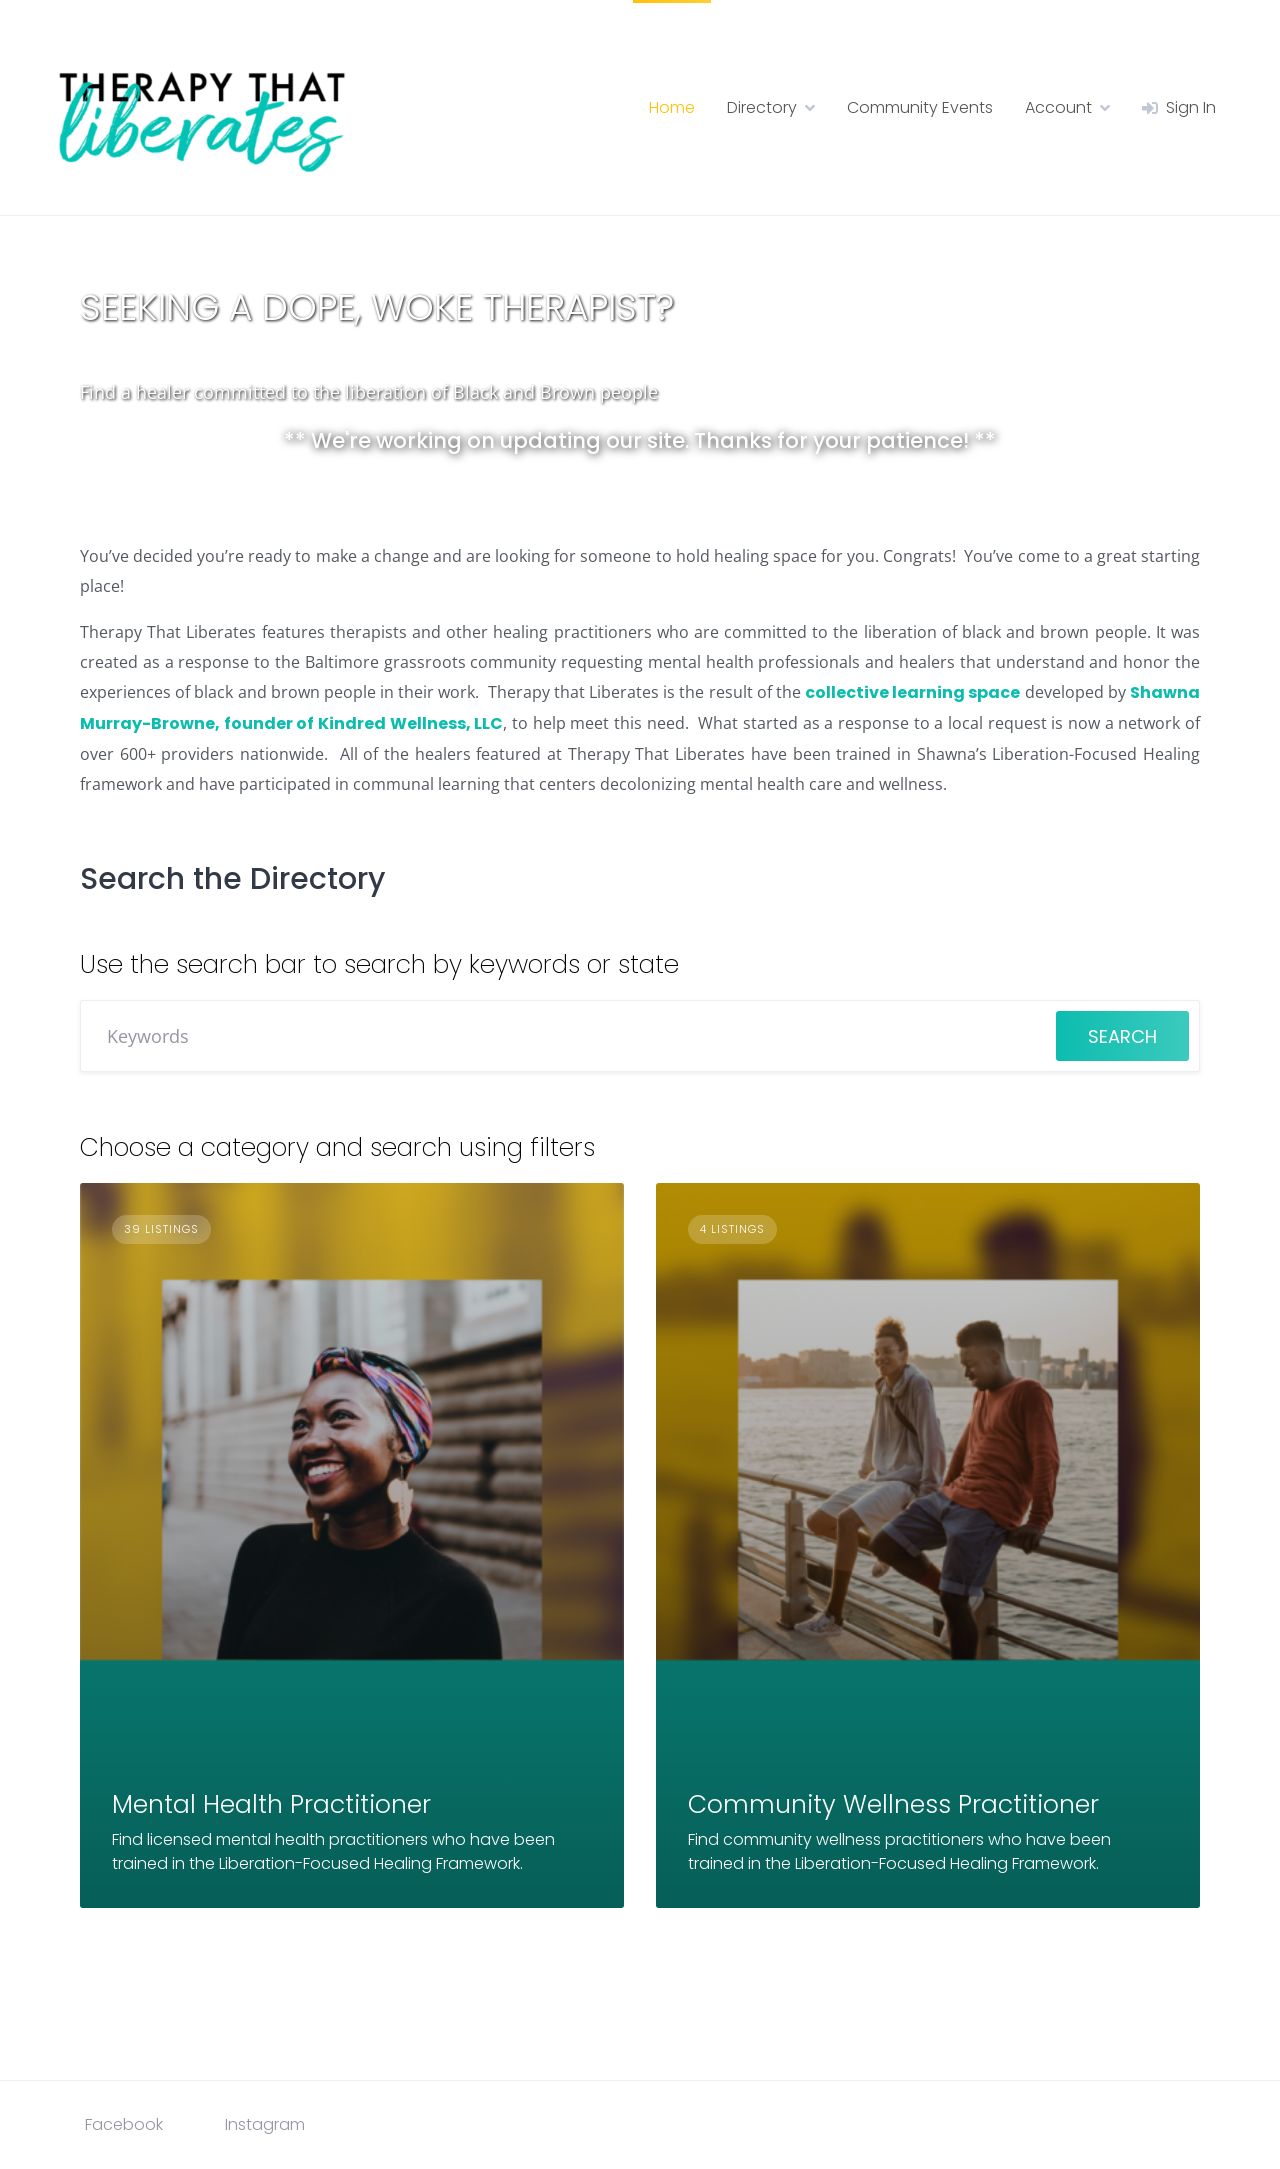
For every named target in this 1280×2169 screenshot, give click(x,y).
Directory (762, 107)
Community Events (920, 107)
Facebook (124, 2124)
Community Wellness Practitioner (893, 1804)
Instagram (265, 2124)
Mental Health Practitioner (271, 1804)
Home (672, 107)
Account (1058, 107)
